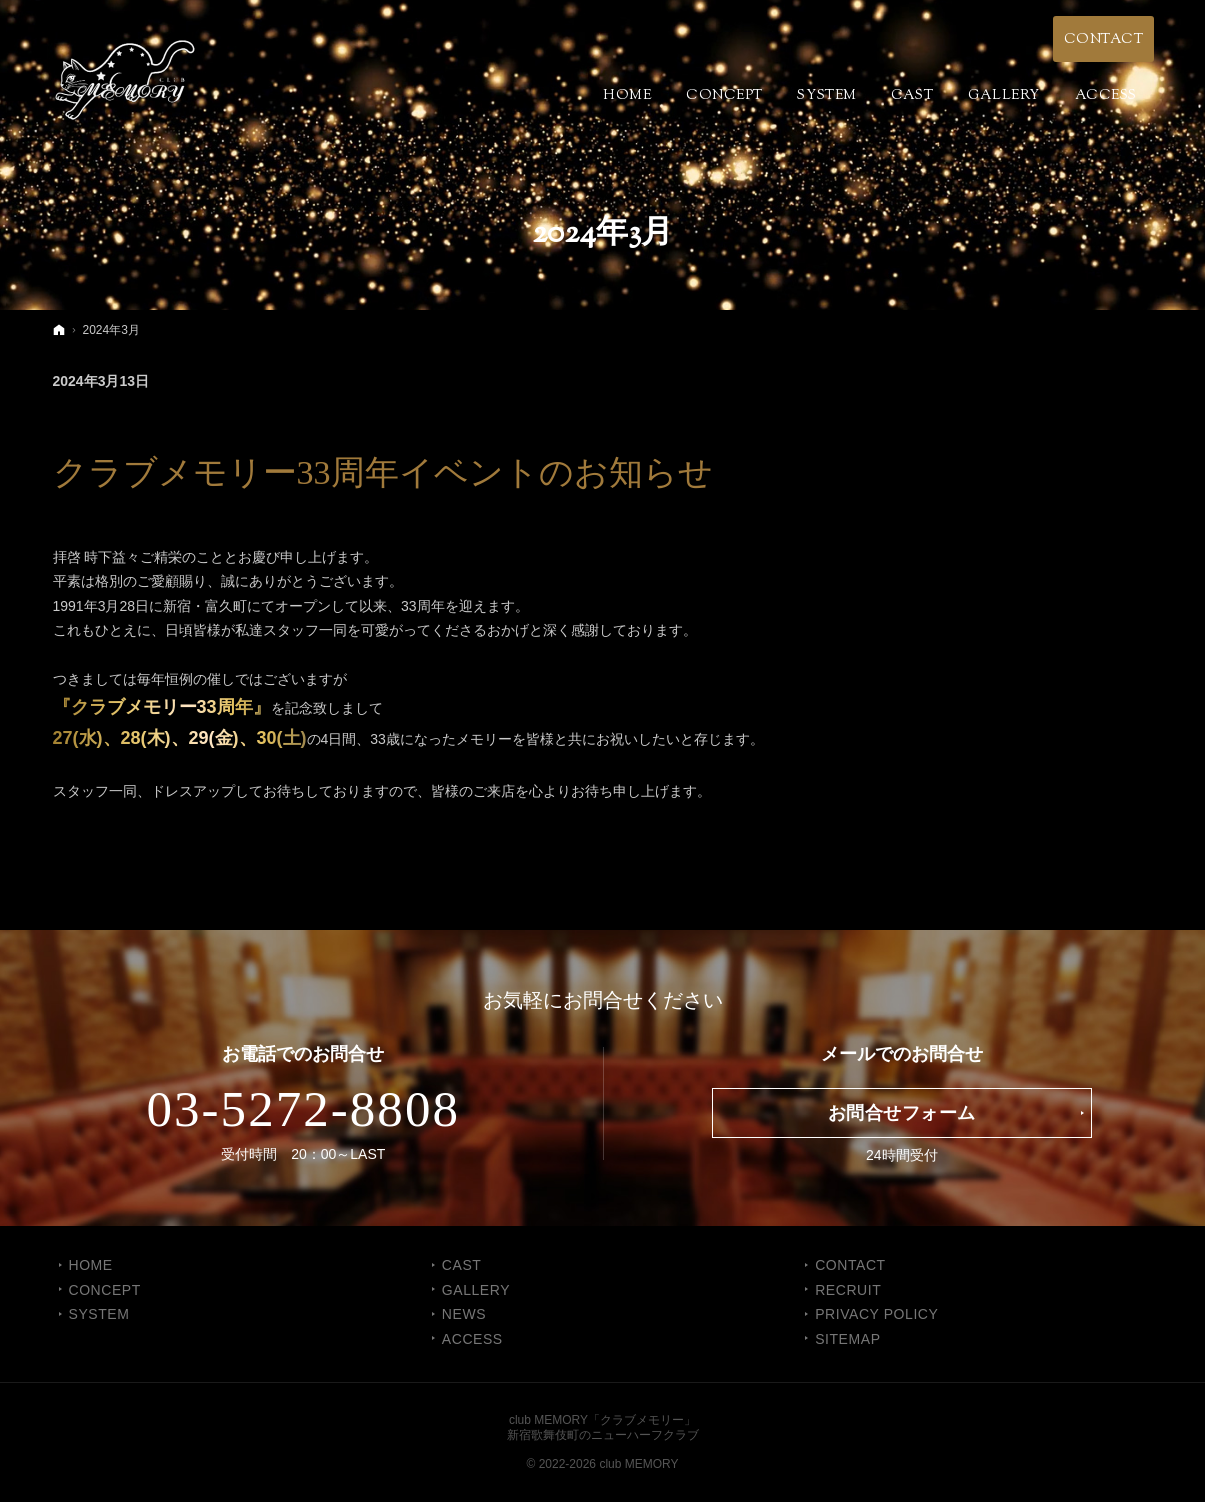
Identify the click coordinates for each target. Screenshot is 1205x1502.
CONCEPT (105, 1290)
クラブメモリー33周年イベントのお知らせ (383, 472)
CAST (462, 1265)
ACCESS (472, 1339)
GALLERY (476, 1290)
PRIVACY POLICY (876, 1314)
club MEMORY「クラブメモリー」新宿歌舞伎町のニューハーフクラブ (603, 1427)
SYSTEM (99, 1314)
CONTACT (850, 1265)
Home (91, 1265)
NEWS (464, 1314)
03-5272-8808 (303, 1109)
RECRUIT (848, 1290)
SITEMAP (847, 1339)
